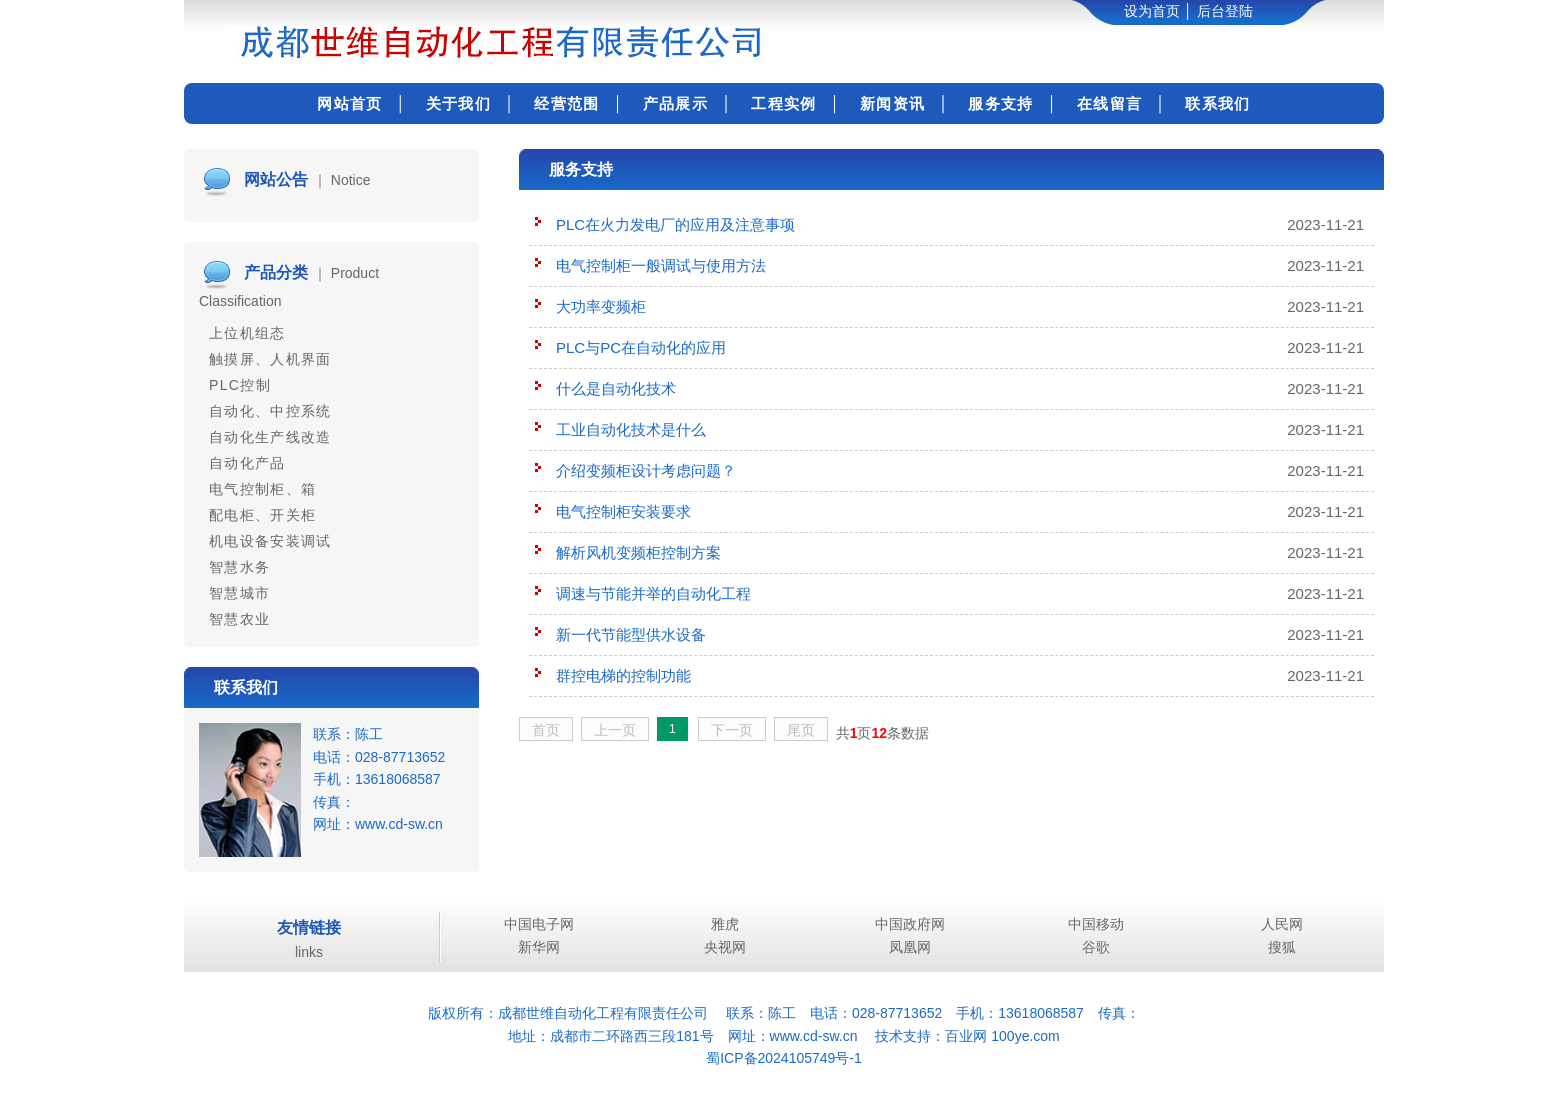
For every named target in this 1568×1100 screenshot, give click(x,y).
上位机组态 (247, 333)
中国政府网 (910, 924)
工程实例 (783, 103)
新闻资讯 (892, 103)
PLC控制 (240, 385)
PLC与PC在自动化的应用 (641, 347)
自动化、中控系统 (270, 411)
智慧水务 (239, 567)
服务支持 (1000, 103)
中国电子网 (539, 924)
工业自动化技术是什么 (631, 429)
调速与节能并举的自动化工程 (653, 593)
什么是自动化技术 (616, 388)
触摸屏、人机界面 (270, 359)
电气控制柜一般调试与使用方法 (661, 265)
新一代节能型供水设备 (631, 634)
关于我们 (458, 103)
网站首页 (349, 103)
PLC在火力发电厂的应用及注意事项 (675, 224)
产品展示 (675, 103)
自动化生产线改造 (270, 437)
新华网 (539, 947)
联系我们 (1217, 103)
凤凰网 (910, 947)
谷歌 (1096, 947)
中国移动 (1096, 924)
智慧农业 (239, 619)
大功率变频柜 (601, 306)
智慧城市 (239, 593)
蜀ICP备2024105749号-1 (784, 1058)
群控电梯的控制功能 (623, 675)
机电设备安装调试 (270, 541)
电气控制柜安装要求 (623, 511)
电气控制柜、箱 (262, 489)
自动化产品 (247, 463)
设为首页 (1152, 11)
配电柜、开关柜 (262, 515)
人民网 (1282, 924)
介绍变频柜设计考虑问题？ (646, 470)
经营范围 (566, 103)
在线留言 (1109, 103)
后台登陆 (1225, 11)
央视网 (725, 947)
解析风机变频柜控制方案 (638, 552)
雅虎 (725, 924)
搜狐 (1282, 947)
